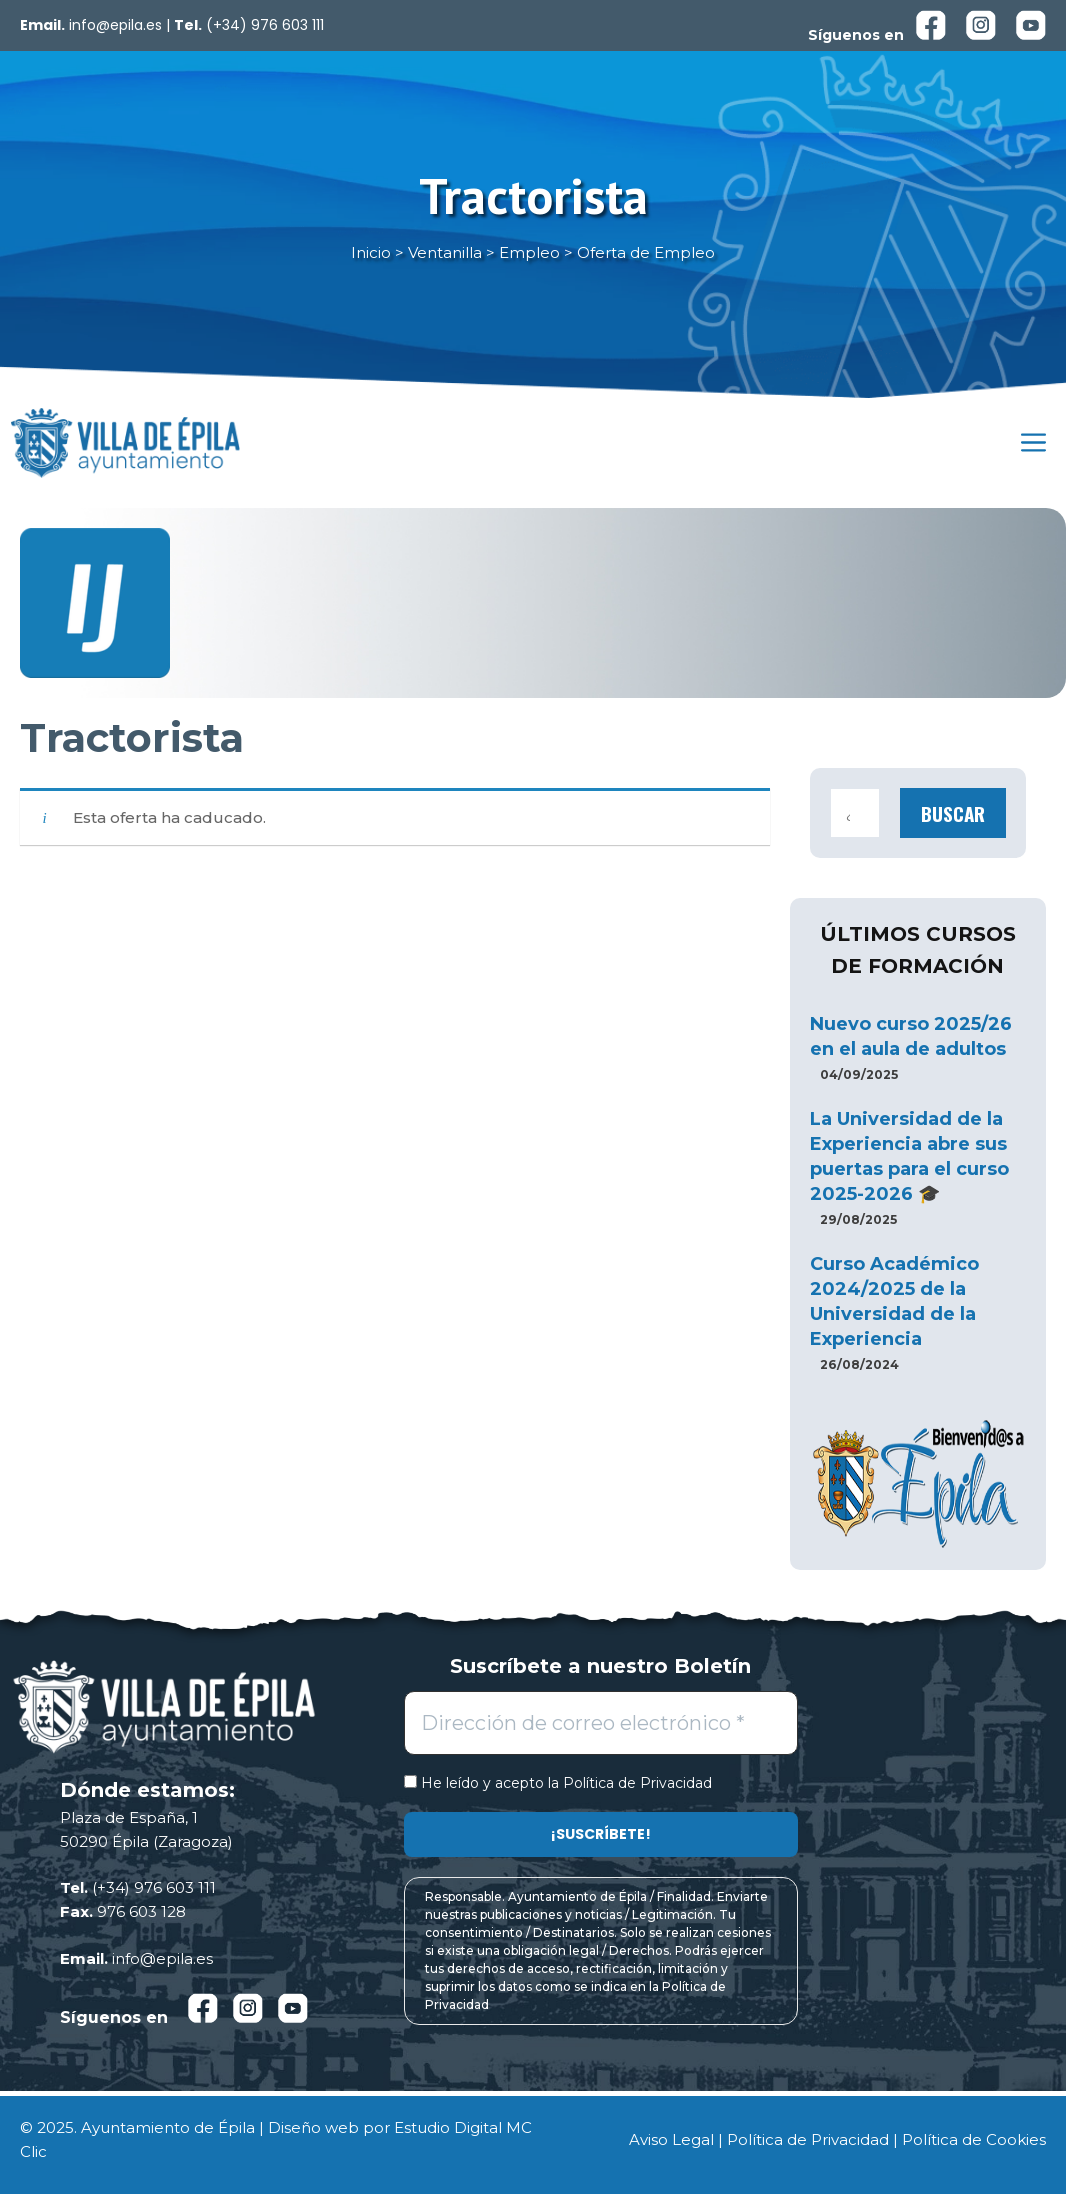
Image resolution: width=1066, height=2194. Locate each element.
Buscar (953, 813)
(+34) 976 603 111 (265, 25)
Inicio (371, 252)
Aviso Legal (671, 2139)
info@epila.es (115, 25)
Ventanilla (445, 252)
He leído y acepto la (558, 1783)
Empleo (529, 252)
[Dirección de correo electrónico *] (601, 1723)
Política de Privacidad (637, 1783)
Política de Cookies (974, 2139)
